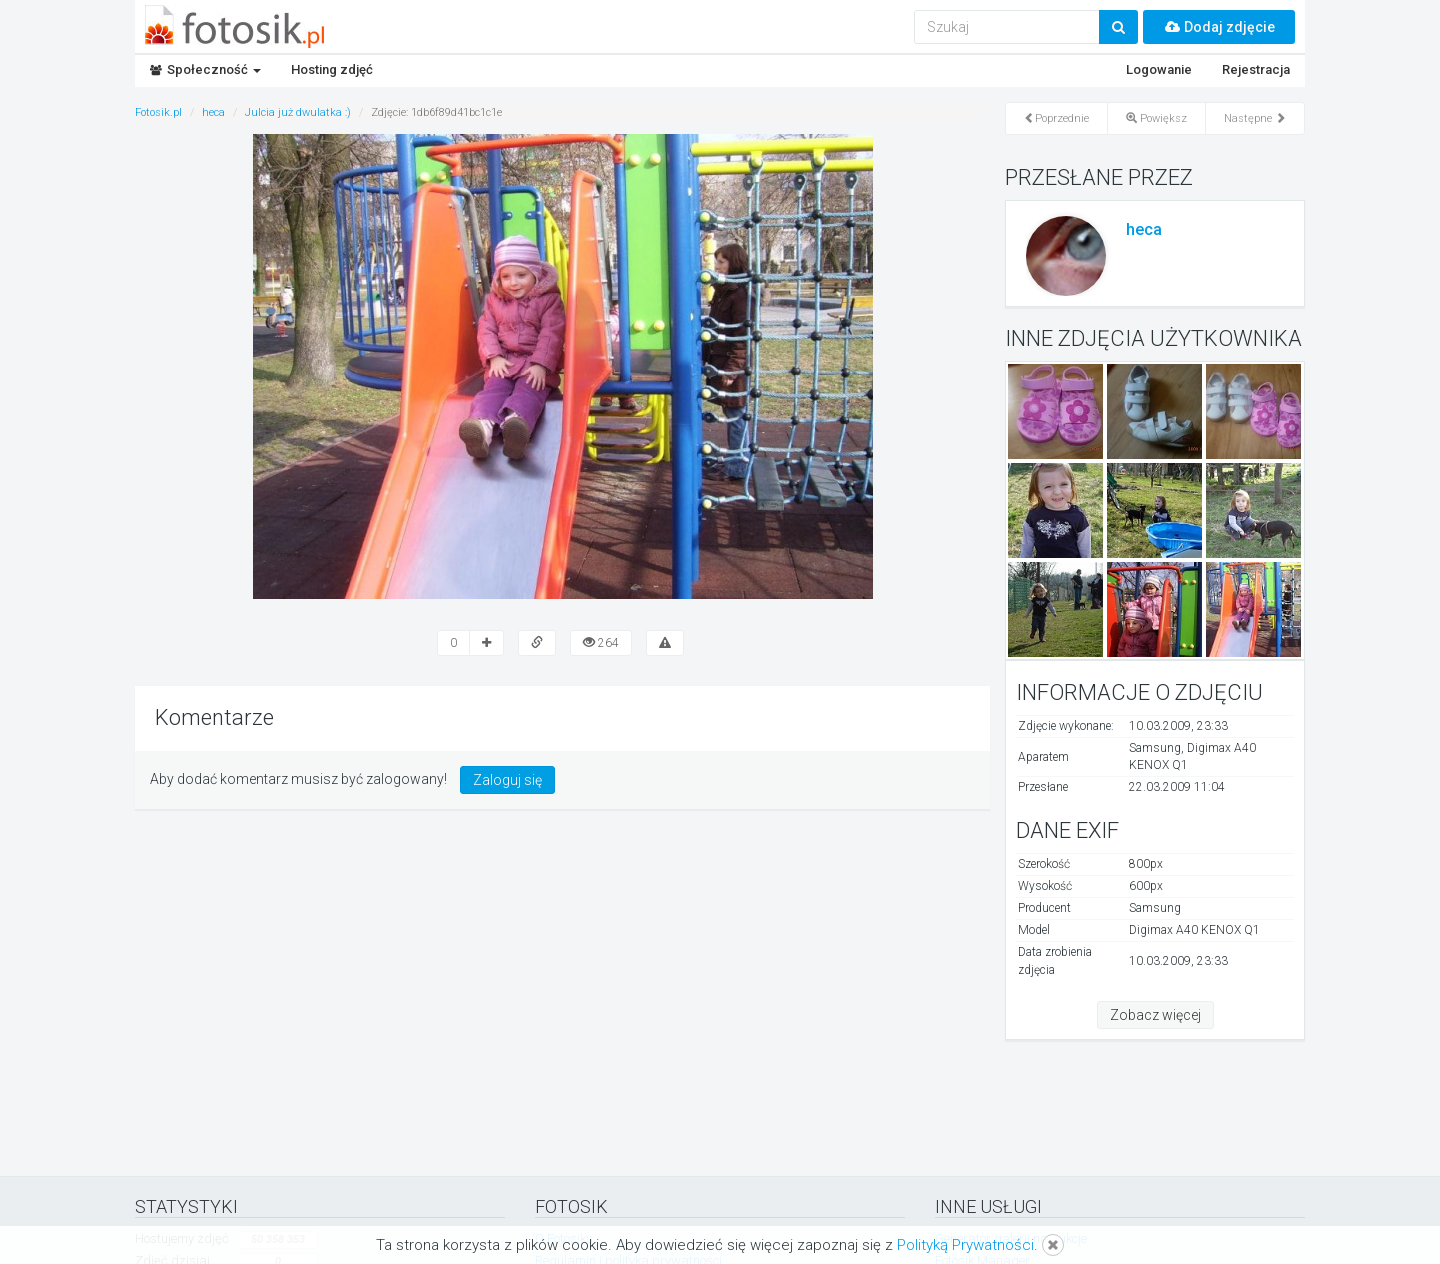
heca (1144, 229)
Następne (1255, 118)
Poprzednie (1056, 118)
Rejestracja (1256, 69)
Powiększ (1156, 118)
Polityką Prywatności (965, 1245)
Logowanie (1159, 69)
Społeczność (205, 69)
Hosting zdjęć (332, 69)
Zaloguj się (507, 780)
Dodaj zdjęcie (1219, 27)
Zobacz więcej (1155, 1015)
